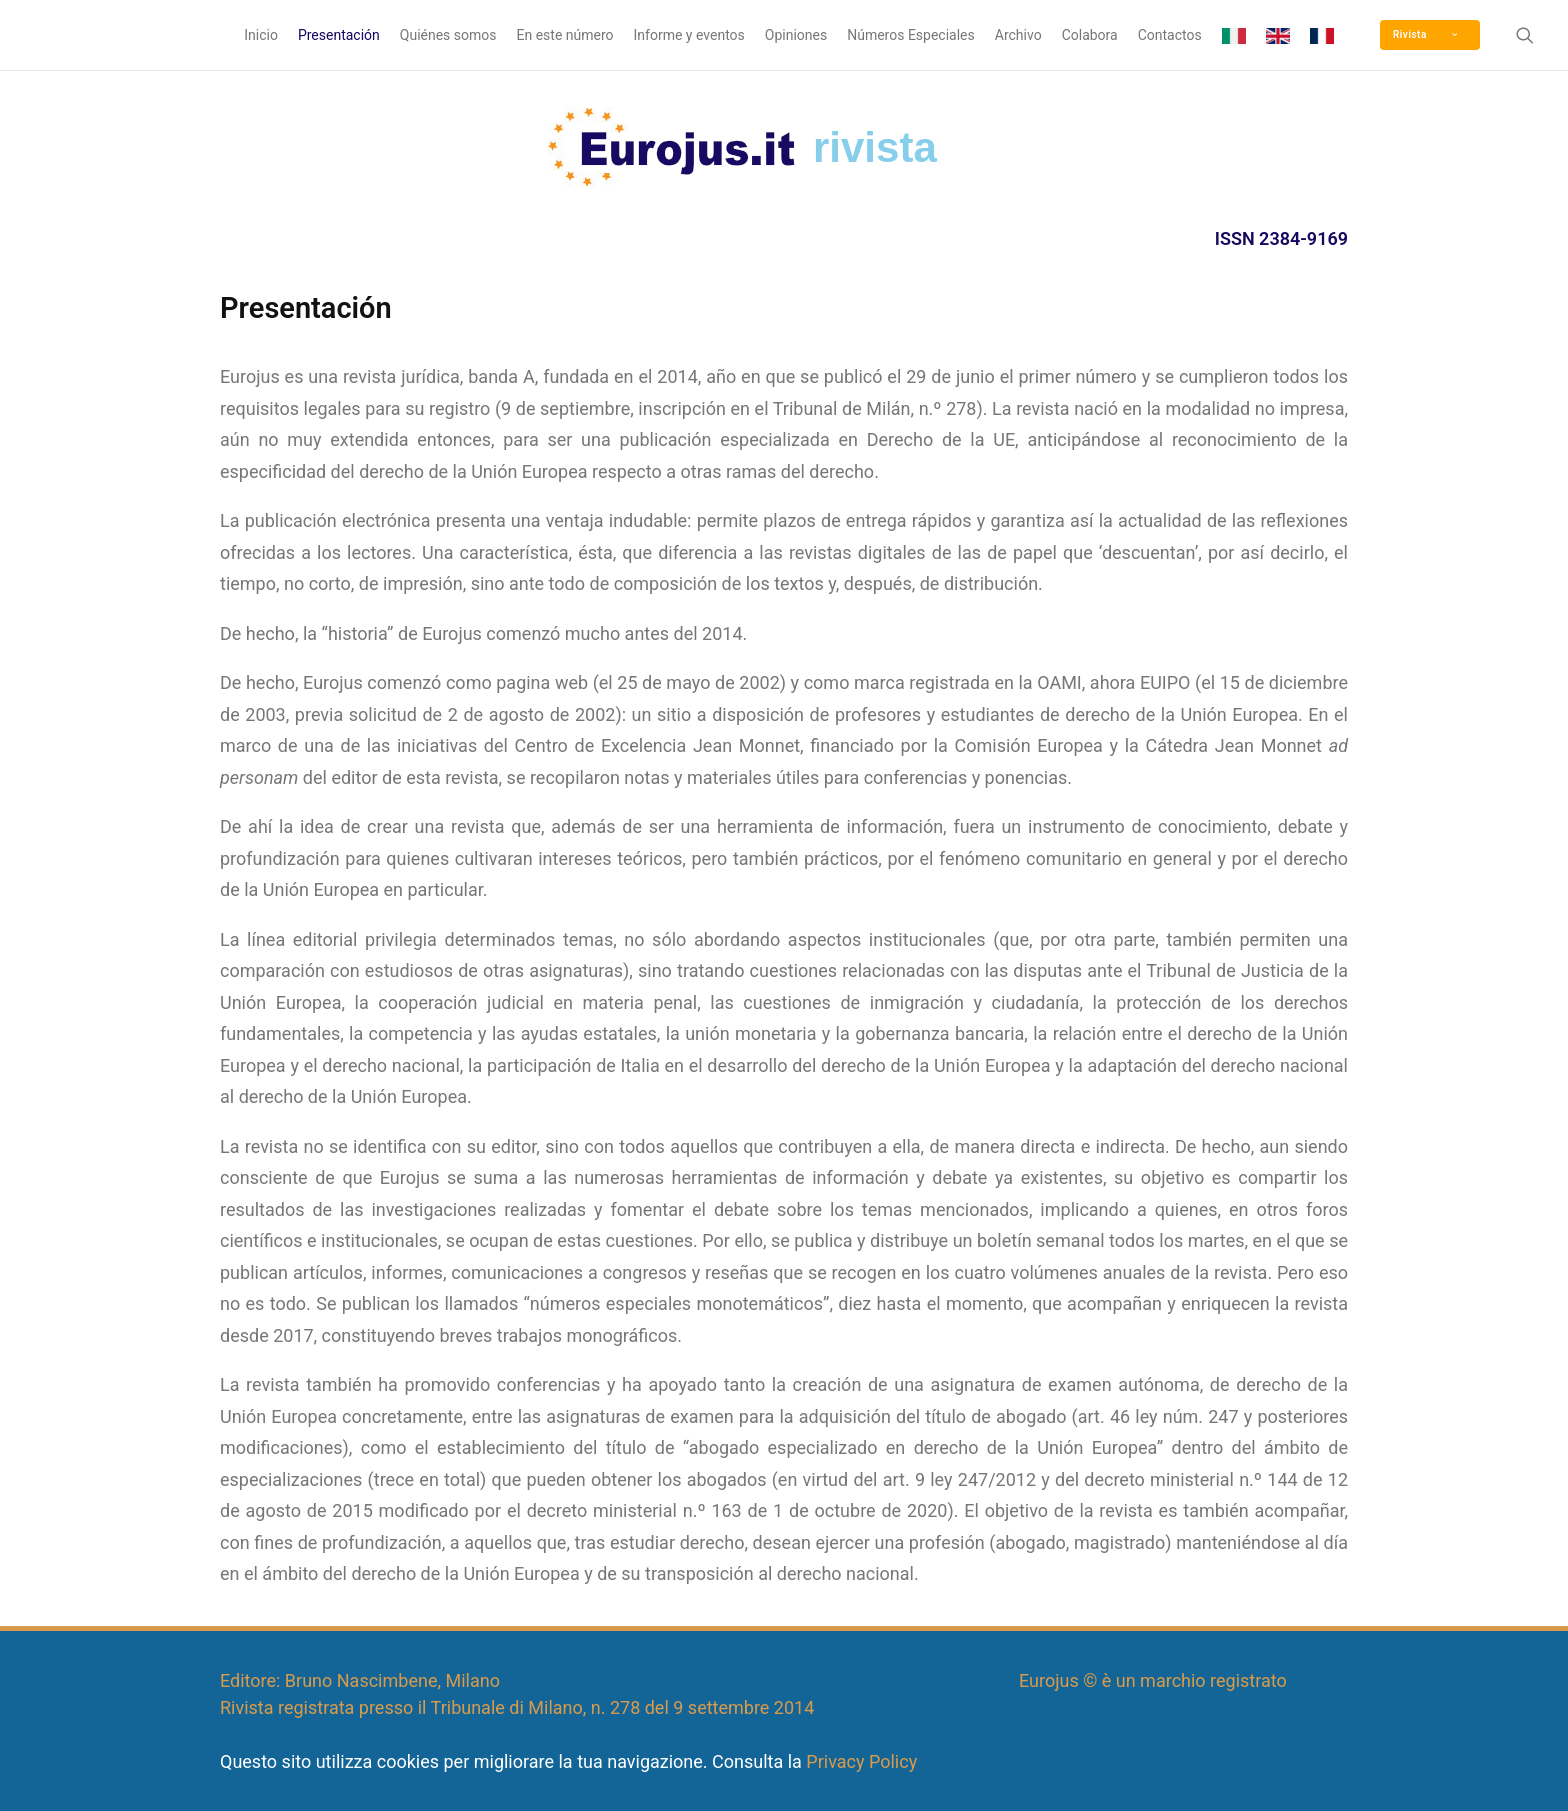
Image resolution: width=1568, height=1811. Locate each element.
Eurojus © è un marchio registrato (1153, 1680)
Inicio (261, 35)
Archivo (1018, 35)
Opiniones (796, 35)
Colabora (1090, 35)
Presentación (339, 35)
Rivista (1425, 34)
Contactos (1170, 35)
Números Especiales (911, 35)
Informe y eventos (689, 35)
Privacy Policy (861, 1761)
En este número (565, 35)
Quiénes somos (448, 35)
